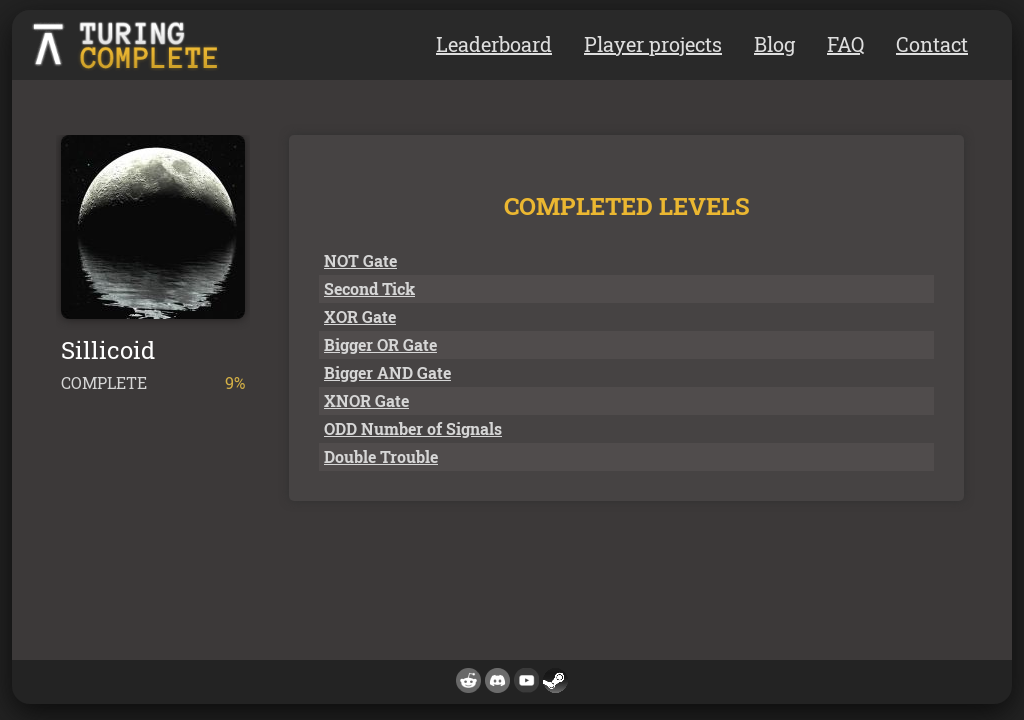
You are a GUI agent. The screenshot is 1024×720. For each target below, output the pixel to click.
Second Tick (369, 288)
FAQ (845, 44)
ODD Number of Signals (413, 428)
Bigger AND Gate (387, 372)
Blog (774, 44)
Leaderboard (494, 44)
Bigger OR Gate (380, 344)
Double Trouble (381, 456)
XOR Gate (360, 316)
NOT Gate (360, 260)
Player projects (653, 44)
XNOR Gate (366, 400)
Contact (932, 44)
